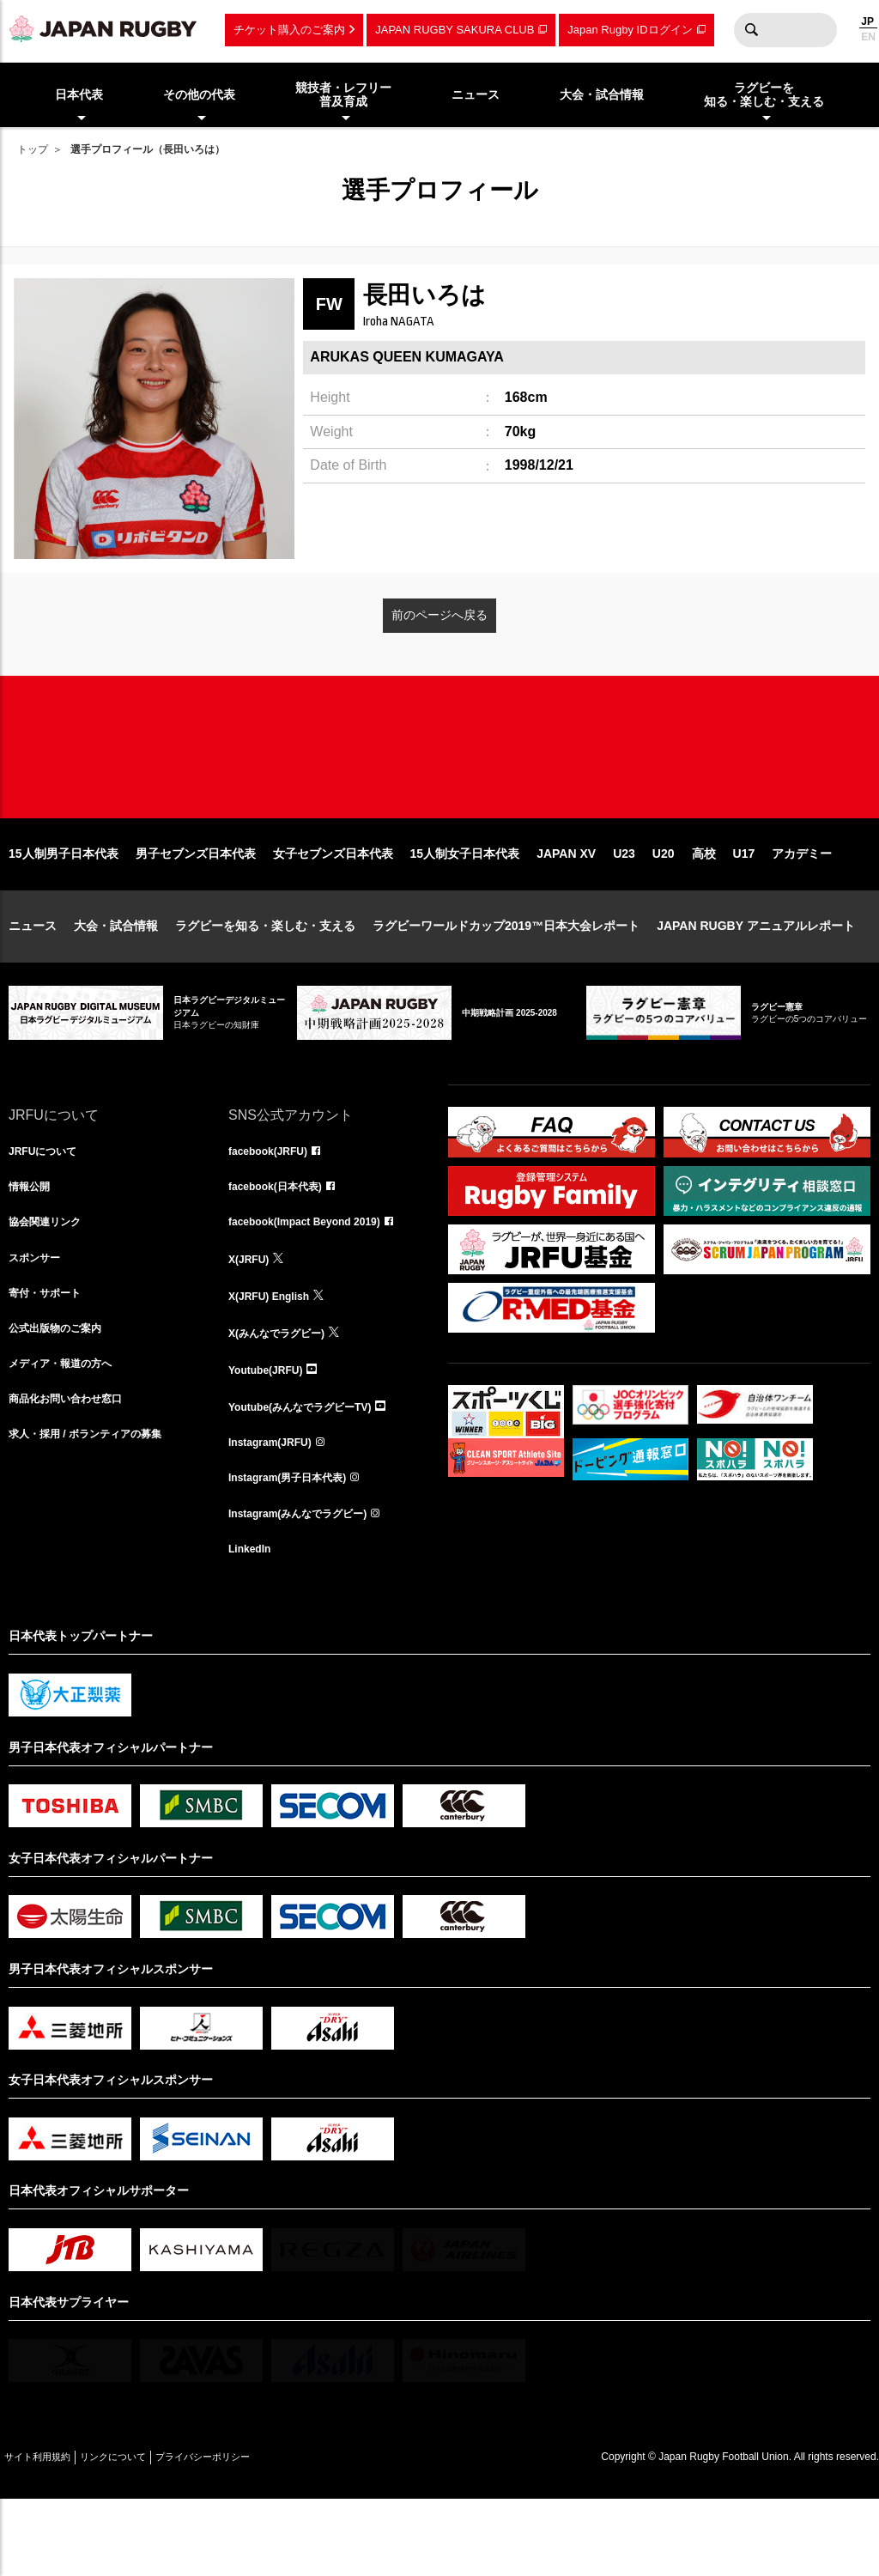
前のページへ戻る (439, 615)
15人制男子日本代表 (63, 908)
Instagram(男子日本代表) (297, 1547)
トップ (32, 149)
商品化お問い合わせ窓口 (75, 1472)
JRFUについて (48, 1207)
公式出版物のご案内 (63, 1396)
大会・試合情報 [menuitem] (602, 94)
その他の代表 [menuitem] (199, 94)
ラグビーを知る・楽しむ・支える (265, 980)
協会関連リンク (51, 1283)
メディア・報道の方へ (69, 1434)
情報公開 (33, 1245)
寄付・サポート (51, 1358)
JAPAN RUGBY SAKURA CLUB (454, 29)
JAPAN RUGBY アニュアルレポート (756, 980)
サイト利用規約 (49, 2533)
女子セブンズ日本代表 (333, 908)
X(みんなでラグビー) (284, 1396)
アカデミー (802, 908)
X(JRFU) (252, 1320)
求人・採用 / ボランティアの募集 (98, 1509)
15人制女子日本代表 (465, 908)
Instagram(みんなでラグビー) (309, 1585)
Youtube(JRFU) (271, 1434)
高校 (704, 908)
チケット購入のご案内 (289, 29)
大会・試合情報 (116, 980)
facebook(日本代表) (282, 1245)
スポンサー (39, 1320)
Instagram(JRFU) (276, 1509)
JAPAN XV (566, 908)
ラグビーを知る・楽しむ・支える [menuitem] (764, 95)
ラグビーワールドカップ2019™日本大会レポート (506, 980)
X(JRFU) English (275, 1358)
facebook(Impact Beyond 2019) (316, 1283)
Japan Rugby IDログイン (629, 29)
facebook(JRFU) (274, 1207)
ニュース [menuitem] (476, 94)
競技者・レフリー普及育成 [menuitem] (343, 95)
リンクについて (148, 2533)
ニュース (33, 980)
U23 (624, 908)
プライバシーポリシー (261, 2533)
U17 (744, 908)
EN (868, 37)
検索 (751, 30)
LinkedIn (253, 1623)
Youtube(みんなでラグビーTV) (311, 1472)
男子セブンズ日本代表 (196, 908)
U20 (663, 908)
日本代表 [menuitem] (79, 94)
